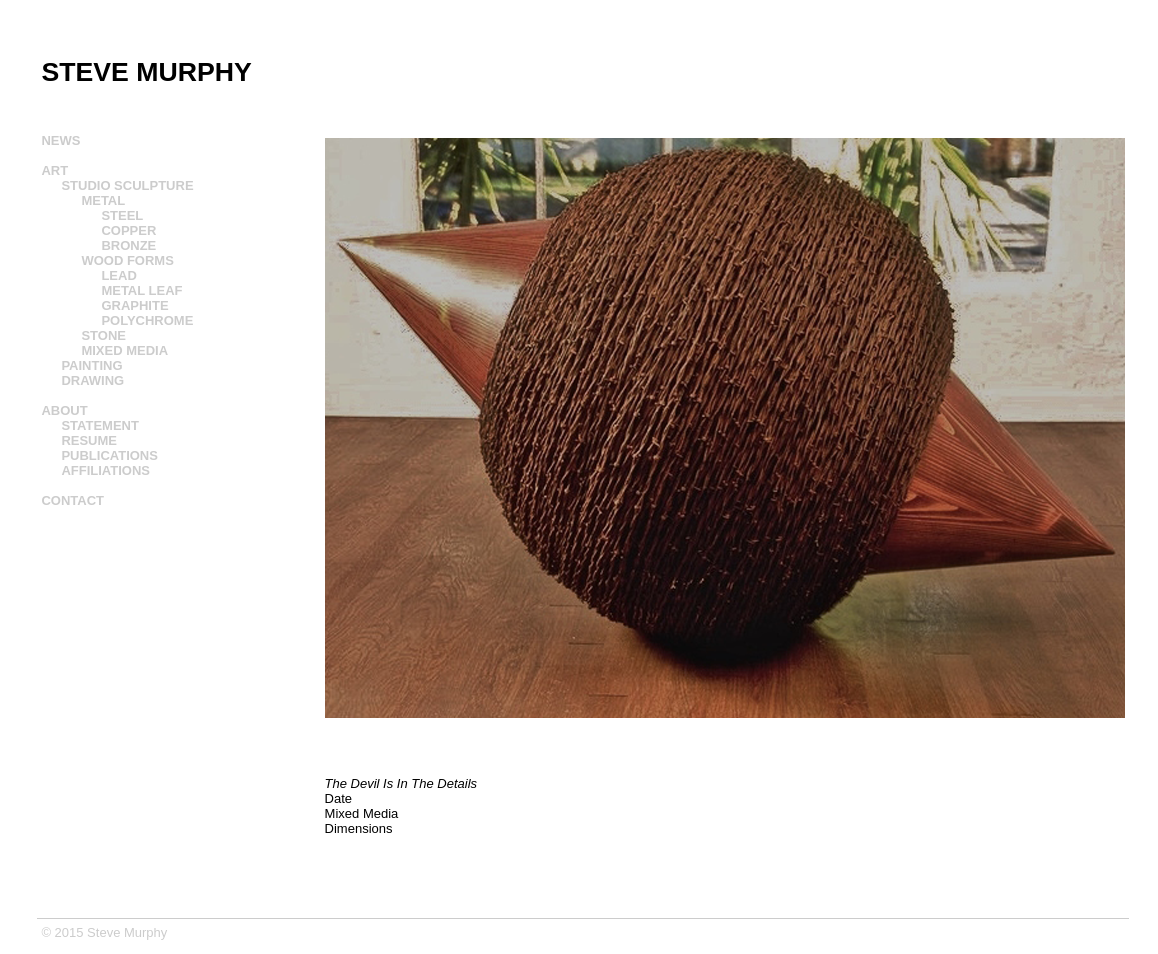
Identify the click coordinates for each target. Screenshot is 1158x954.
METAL (103, 200)
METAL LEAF (141, 290)
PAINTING (91, 365)
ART (54, 170)
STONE (103, 335)
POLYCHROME (147, 320)
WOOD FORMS (127, 260)
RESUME (89, 440)
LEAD (118, 275)
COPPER (128, 230)
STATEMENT (100, 425)
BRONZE (128, 245)
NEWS (60, 140)
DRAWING (92, 380)
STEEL (122, 215)
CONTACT (72, 500)
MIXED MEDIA (124, 350)
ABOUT (64, 410)
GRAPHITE (134, 305)
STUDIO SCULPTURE (127, 185)
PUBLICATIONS (109, 455)
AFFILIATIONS (105, 470)
